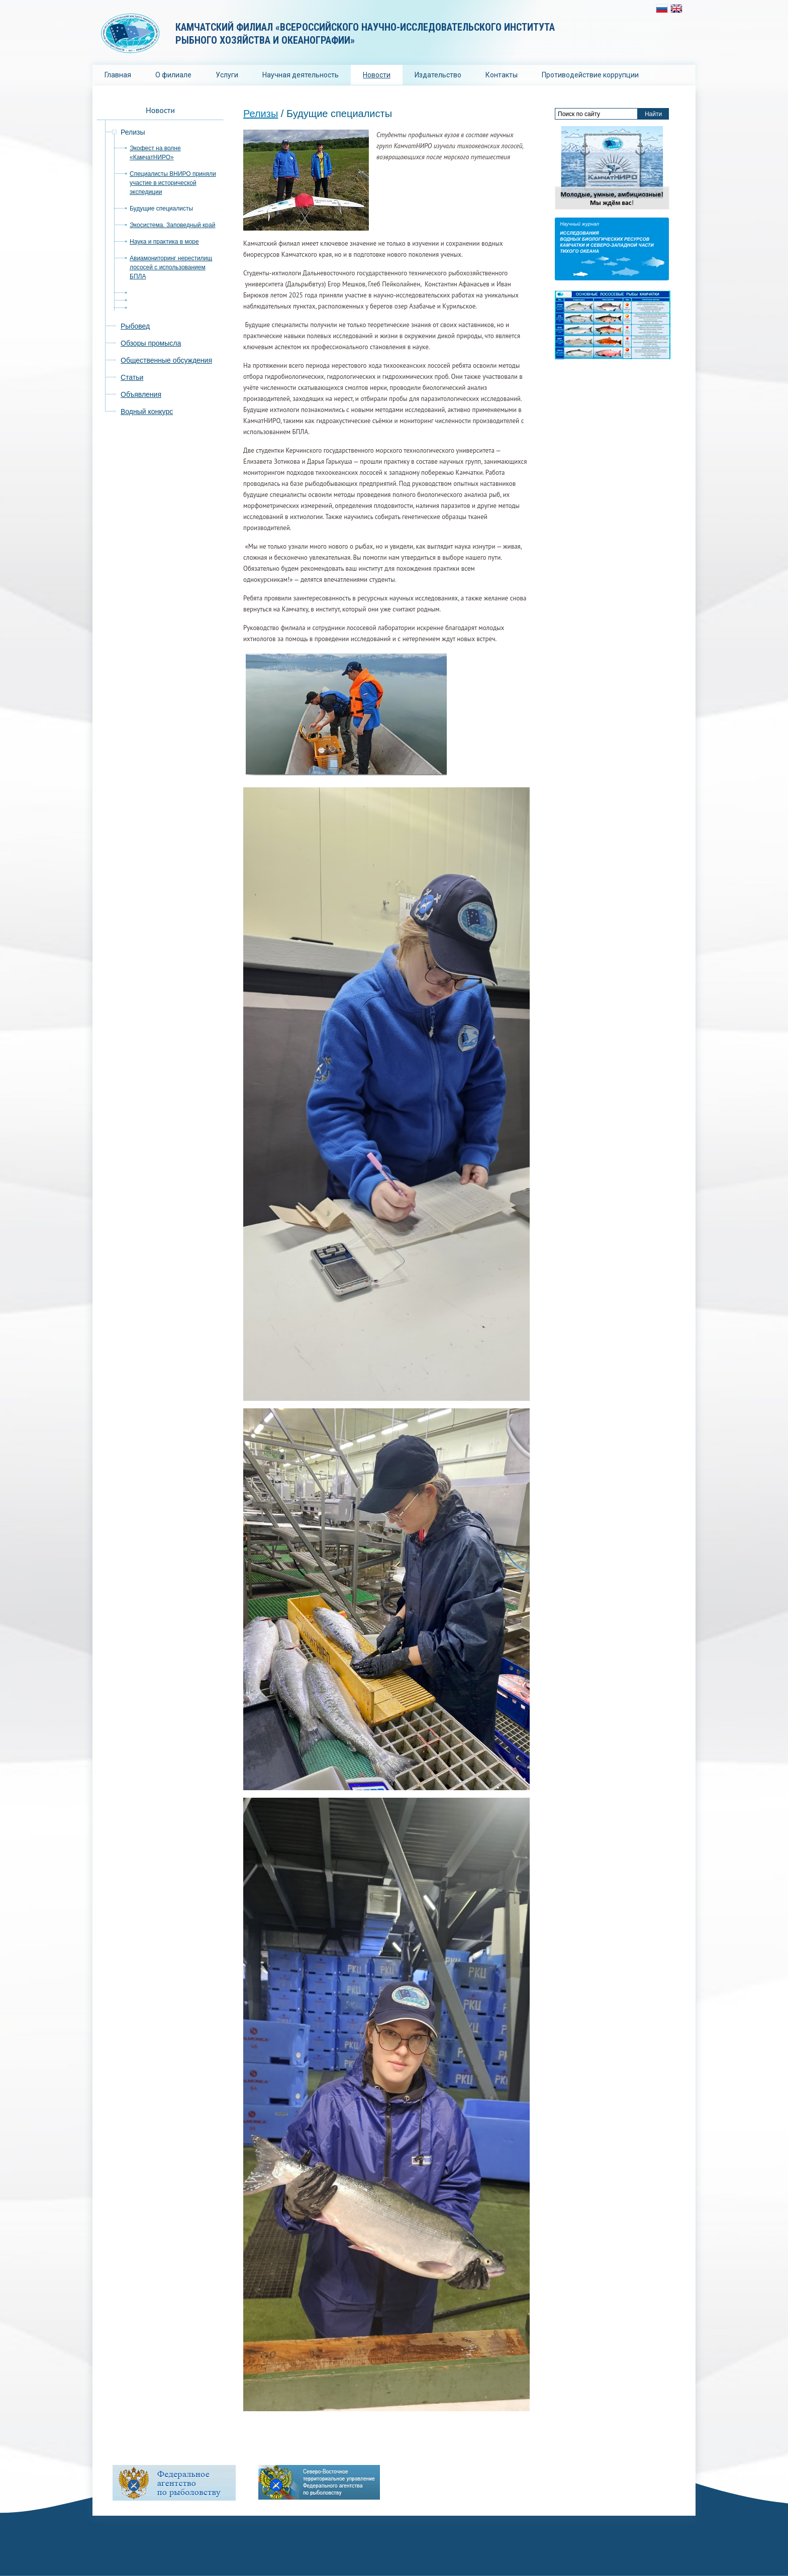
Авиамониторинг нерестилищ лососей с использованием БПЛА (171, 267)
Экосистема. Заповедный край (172, 225)
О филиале (173, 75)
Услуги (227, 75)
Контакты (501, 75)
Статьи (132, 377)
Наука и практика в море (164, 241)
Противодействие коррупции (590, 75)
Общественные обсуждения (166, 360)
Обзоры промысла (151, 343)
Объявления (141, 394)
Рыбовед (135, 326)
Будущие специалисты (161, 208)
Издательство (438, 75)
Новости (376, 75)
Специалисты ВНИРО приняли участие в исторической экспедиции (173, 182)
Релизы (260, 113)
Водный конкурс (147, 411)
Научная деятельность (300, 75)
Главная (118, 75)
